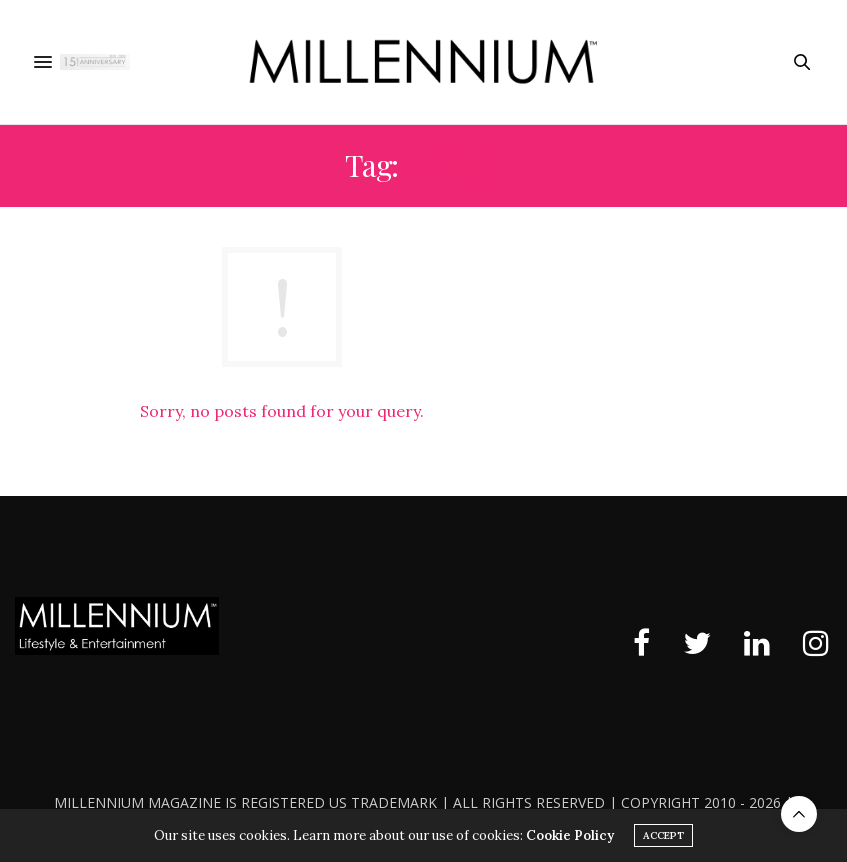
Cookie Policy (570, 835)
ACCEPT (663, 835)
